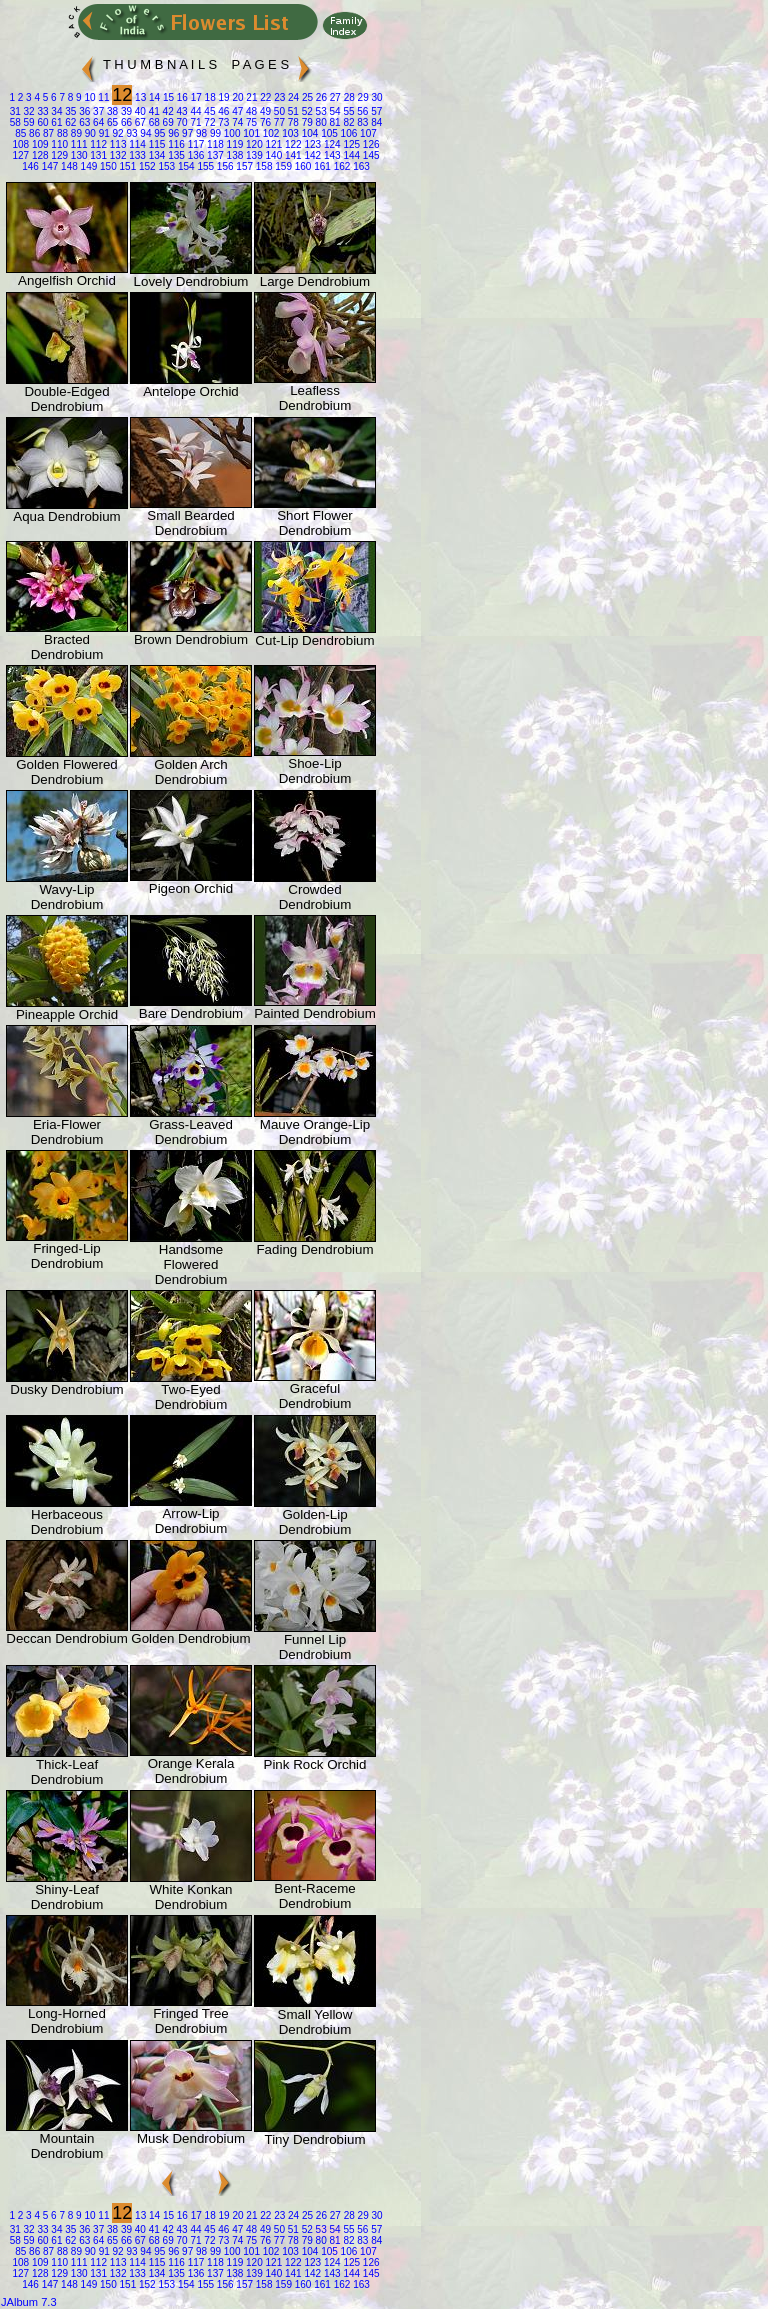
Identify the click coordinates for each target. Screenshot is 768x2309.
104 (308, 133)
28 (348, 97)
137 (213, 155)
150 (106, 166)
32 (28, 111)
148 (67, 166)
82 (348, 122)
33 (42, 111)
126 (369, 144)
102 (269, 133)
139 (252, 155)
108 (20, 144)
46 (222, 111)
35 (70, 111)
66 (125, 122)
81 (334, 122)
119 (233, 144)
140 (272, 155)
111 (77, 144)
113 (116, 144)
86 (33, 133)
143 (330, 155)
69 (167, 122)
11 (103, 97)
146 (30, 166)
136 (194, 155)
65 (111, 122)
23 (278, 97)
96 (172, 133)
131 (97, 155)
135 (174, 155)
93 (131, 133)
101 (250, 133)
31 (15, 111)
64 (97, 122)
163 (359, 166)
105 (327, 133)
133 (135, 155)
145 (369, 155)
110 (58, 144)
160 (301, 166)
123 (311, 144)
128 (38, 155)
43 (181, 111)
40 (139, 111)
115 (155, 144)
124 (330, 144)
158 (262, 166)
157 (243, 166)
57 (375, 111)
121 (272, 144)
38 (111, 111)
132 (116, 155)
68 (153, 122)
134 (155, 155)
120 (252, 144)
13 (139, 97)
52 (306, 111)
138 (233, 155)
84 (375, 122)
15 (167, 97)
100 (230, 133)
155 (204, 166)
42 (167, 111)
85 (20, 133)
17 (195, 97)
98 (200, 133)
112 (97, 144)
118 (213, 144)
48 (250, 111)
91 (103, 133)
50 (278, 111)
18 (209, 97)
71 (195, 122)
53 (320, 111)
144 (350, 155)
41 (153, 111)
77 (278, 122)
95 (159, 133)
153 (165, 166)
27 (334, 97)
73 (222, 122)
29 (362, 97)
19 (223, 97)
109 (38, 144)
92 (117, 133)
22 (264, 97)
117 (194, 144)
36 (83, 111)
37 (97, 111)
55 (348, 111)
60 (42, 122)
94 (145, 133)
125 (350, 144)
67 (139, 122)
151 (126, 166)
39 (125, 111)
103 (288, 133)
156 (223, 166)
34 (56, 111)
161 (320, 166)
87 (47, 133)
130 (77, 155)
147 (48, 166)
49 (264, 111)
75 (250, 122)
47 (236, 111)
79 (306, 122)
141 (291, 155)
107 (366, 133)
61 (56, 122)
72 (209, 122)
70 (181, 122)
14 (153, 97)
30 (376, 97)
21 (251, 97)
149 (87, 166)
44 (195, 111)
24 (292, 97)
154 (184, 166)
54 (334, 111)
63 (83, 122)
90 (89, 133)
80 (320, 122)
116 (174, 144)
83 (362, 122)
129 (58, 155)
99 (214, 133)
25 (306, 97)
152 (145, 166)
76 (264, 122)
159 (281, 166)
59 (28, 122)
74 (236, 122)
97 (186, 133)
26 (320, 97)
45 (209, 111)
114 (135, 144)
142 (311, 155)
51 (292, 111)
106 (347, 133)
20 (237, 97)
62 (70, 122)
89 (75, 133)
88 (61, 133)
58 (15, 122)
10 (89, 97)
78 (292, 122)
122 (291, 144)
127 (20, 155)
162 (340, 166)
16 (181, 97)
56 (362, 111)
